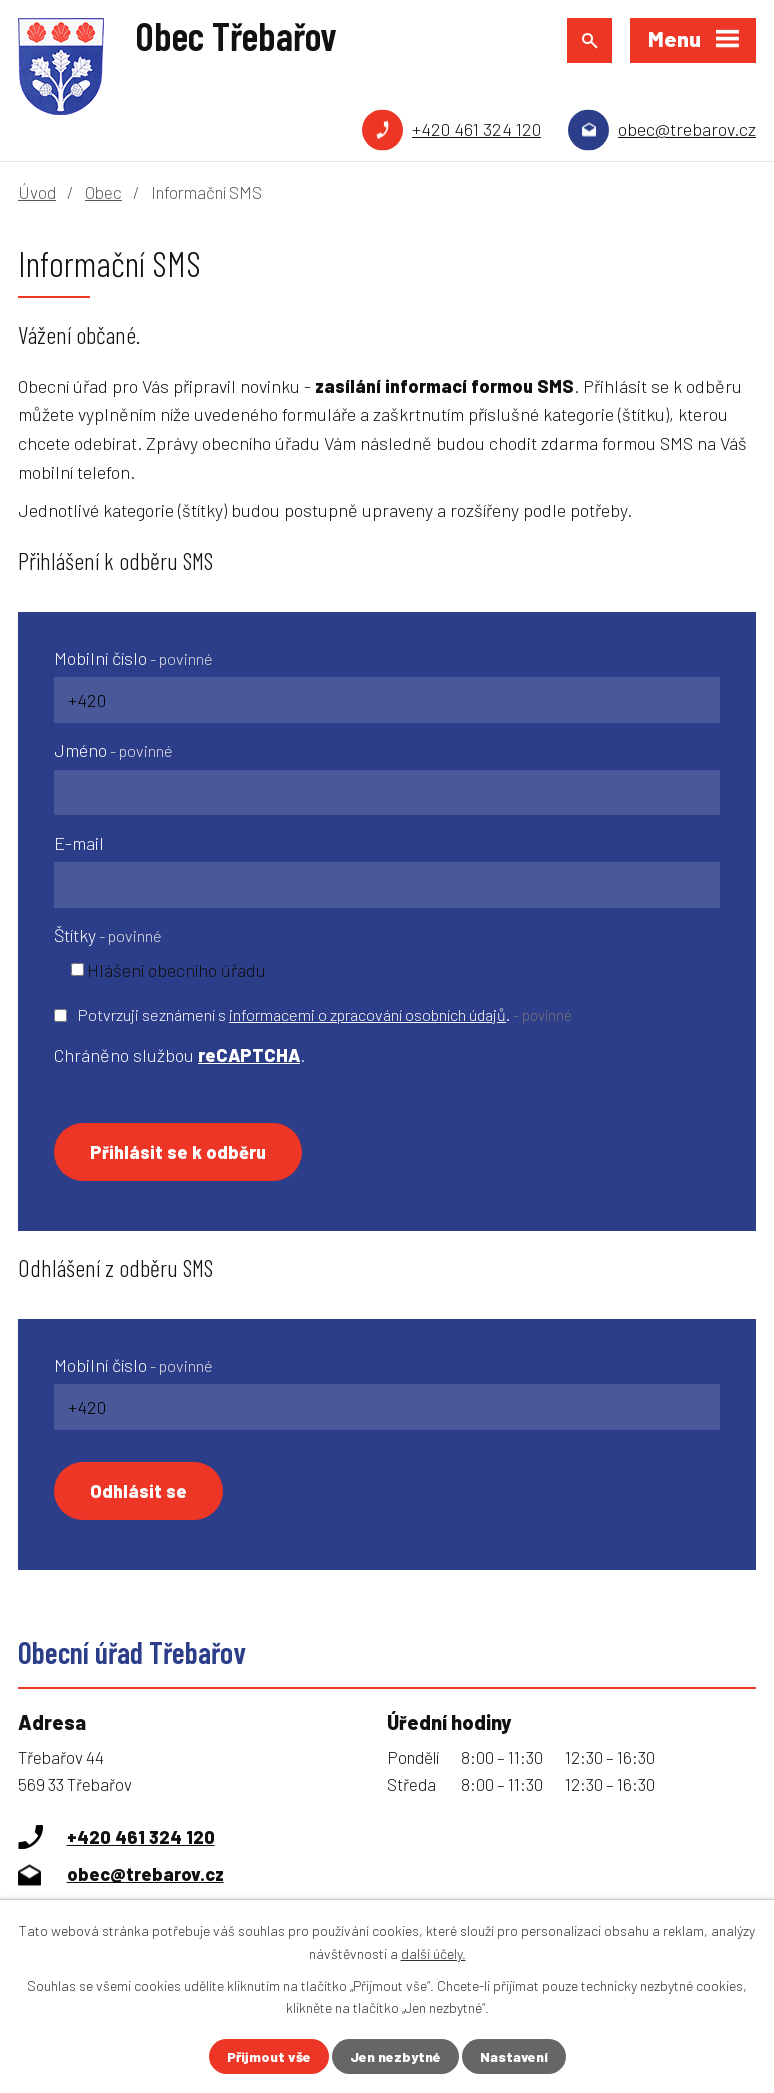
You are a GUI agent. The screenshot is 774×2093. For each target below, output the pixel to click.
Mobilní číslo (133, 658)
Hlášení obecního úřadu (176, 969)
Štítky (108, 935)
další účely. (433, 1952)
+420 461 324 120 (476, 129)
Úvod (37, 192)
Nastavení (514, 2056)
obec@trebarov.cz (687, 129)
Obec (103, 192)
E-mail (79, 843)
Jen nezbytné (395, 2056)
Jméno (113, 750)
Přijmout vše (269, 2056)
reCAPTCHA (249, 1055)
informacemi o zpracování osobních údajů (367, 1014)
